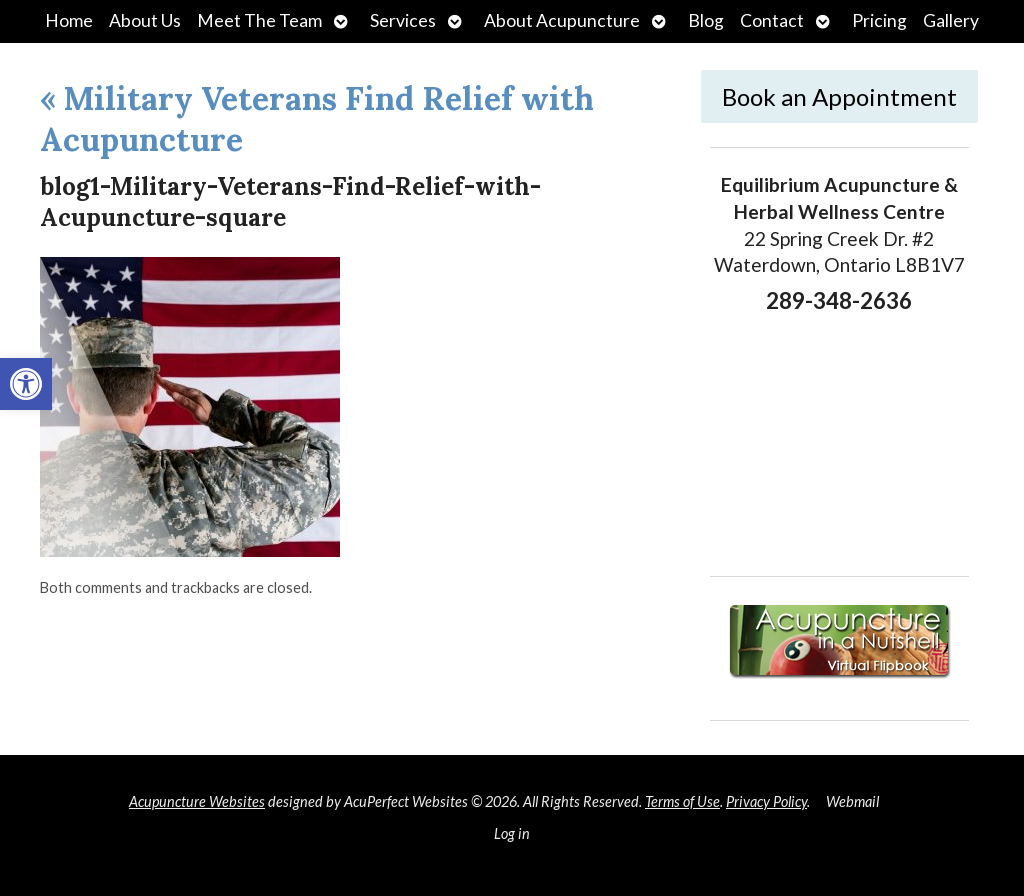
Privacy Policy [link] (766, 801)
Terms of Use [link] (682, 801)
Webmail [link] (852, 801)
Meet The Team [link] (259, 20)
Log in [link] (512, 833)
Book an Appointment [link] (839, 96)
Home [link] (69, 20)
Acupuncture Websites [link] (197, 801)
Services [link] (403, 20)
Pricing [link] (879, 20)
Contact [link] (772, 20)
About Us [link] (145, 20)
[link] (26, 384)
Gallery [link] (951, 20)
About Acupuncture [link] (562, 20)
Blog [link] (706, 20)
